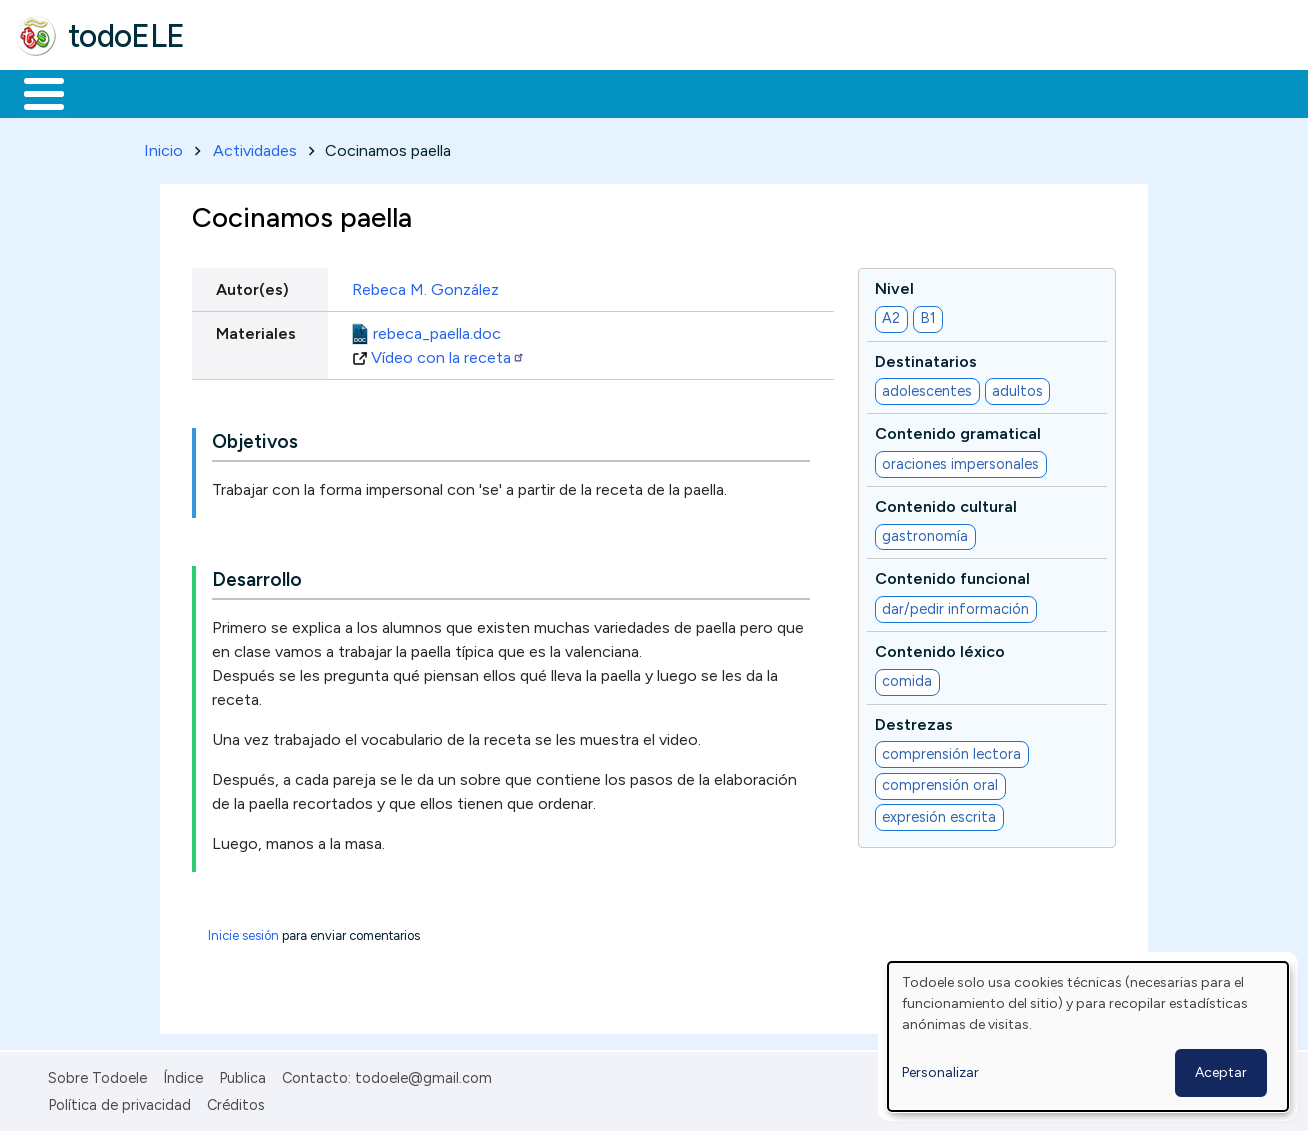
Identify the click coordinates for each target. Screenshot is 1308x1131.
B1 (928, 315)
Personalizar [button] (940, 1072)
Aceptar (1221, 1072)
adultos (1017, 387)
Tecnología (598, 92)
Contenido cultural (946, 502)
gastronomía (925, 533)
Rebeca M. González (425, 285)
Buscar (821, 92)
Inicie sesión (243, 932)
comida (907, 678)
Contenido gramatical (958, 430)
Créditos (236, 1101)
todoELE (126, 36)
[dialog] (1088, 1036)
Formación (241, 92)
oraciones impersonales (960, 460)
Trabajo (360, 92)
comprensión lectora (951, 750)
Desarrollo (257, 576)
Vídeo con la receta (448, 353)
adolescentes (927, 387)
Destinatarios (926, 357)
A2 (891, 315)
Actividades (255, 146)
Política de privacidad (119, 1101)
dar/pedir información (955, 605)
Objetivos (255, 438)
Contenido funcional (952, 575)
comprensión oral (940, 782)
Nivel (894, 284)
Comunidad (731, 92)
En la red (472, 92)
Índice (183, 1075)
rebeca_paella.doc (437, 329)
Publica (242, 1075)
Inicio (33, 92)
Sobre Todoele (97, 1075)
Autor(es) (252, 285)
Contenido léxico (940, 647)
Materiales (112, 92)
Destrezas (914, 720)
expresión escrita (939, 813)
